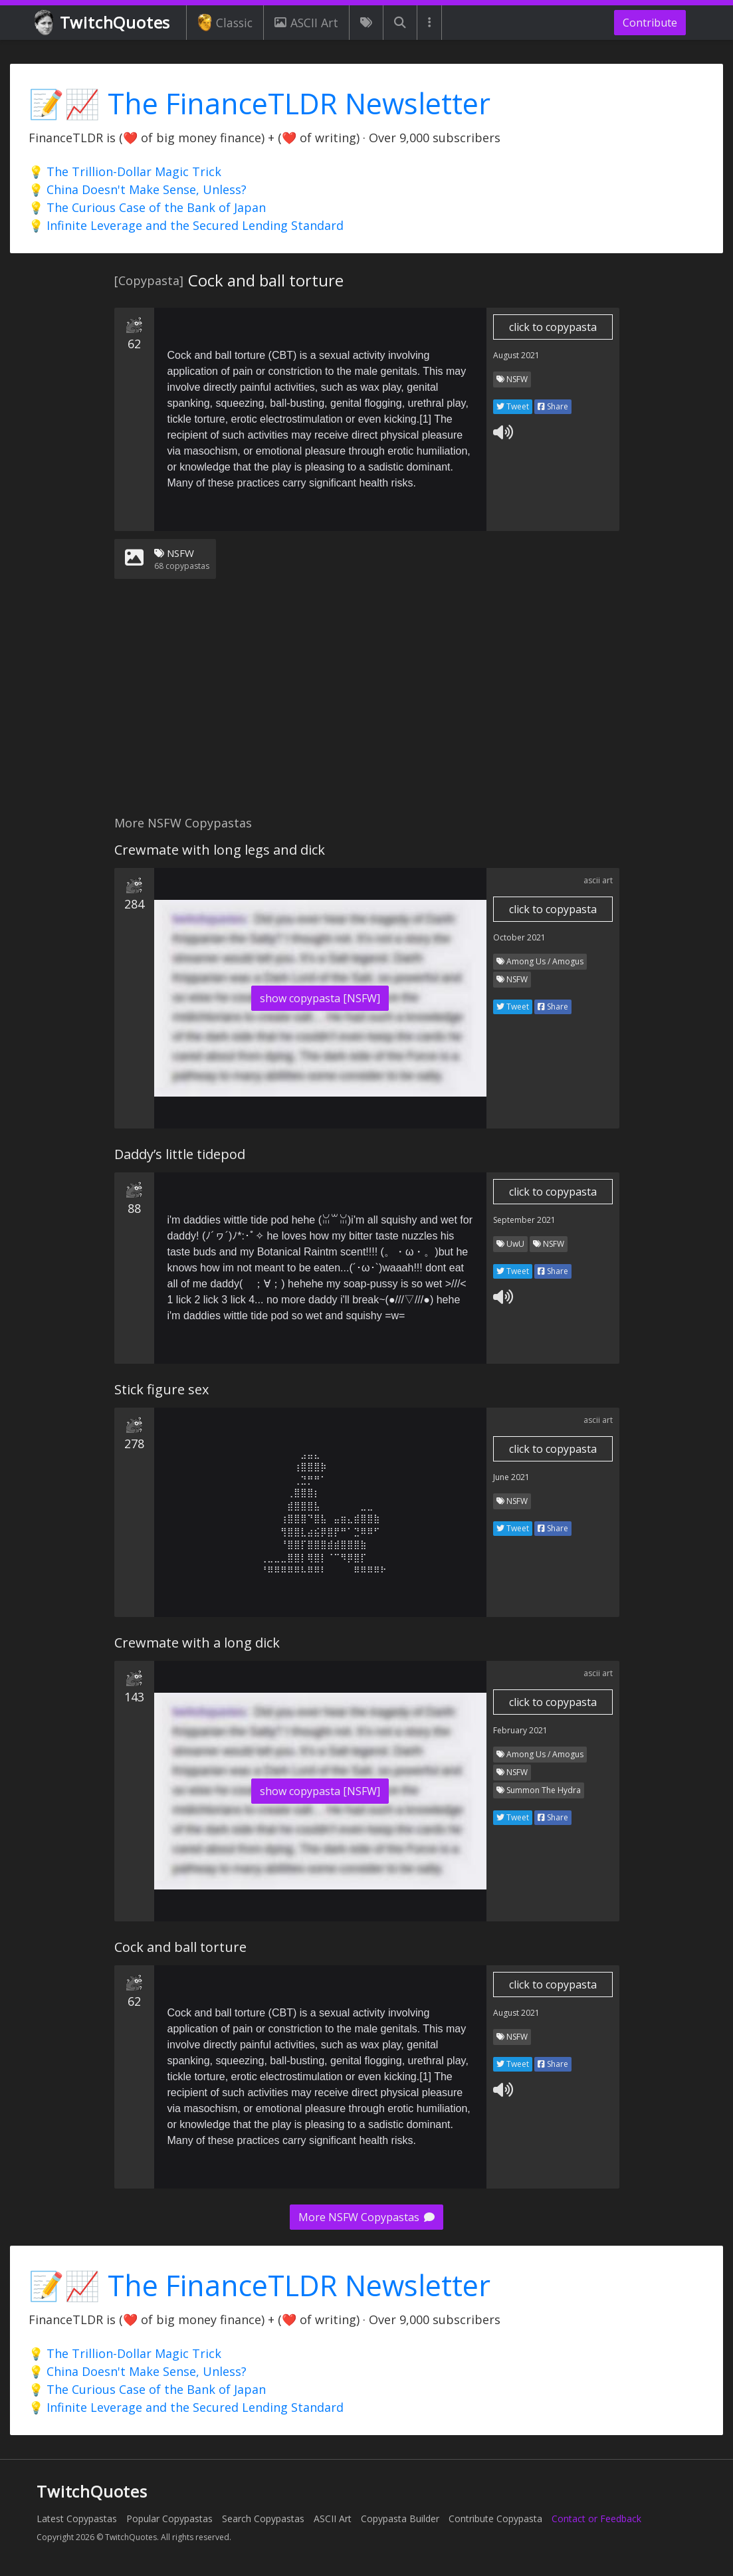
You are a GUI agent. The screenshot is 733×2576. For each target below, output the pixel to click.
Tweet (512, 406)
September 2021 (524, 1220)
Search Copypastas (263, 2518)
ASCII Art (306, 23)
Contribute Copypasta (495, 2518)
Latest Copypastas (77, 2518)
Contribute (650, 22)
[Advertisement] (366, 705)
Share (553, 406)
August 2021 (516, 355)
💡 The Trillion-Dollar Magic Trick (125, 171)
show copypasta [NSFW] (320, 998)
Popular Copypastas (169, 2518)
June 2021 (511, 1477)
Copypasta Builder (400, 2518)
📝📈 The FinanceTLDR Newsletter (259, 103)
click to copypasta (553, 327)
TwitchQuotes (103, 23)
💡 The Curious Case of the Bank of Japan (147, 207)
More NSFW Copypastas (366, 2217)
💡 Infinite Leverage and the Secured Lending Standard (186, 225)
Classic (225, 22)
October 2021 (519, 937)
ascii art (598, 880)
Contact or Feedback (596, 2518)
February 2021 (520, 1730)
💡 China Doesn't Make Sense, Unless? (138, 189)
